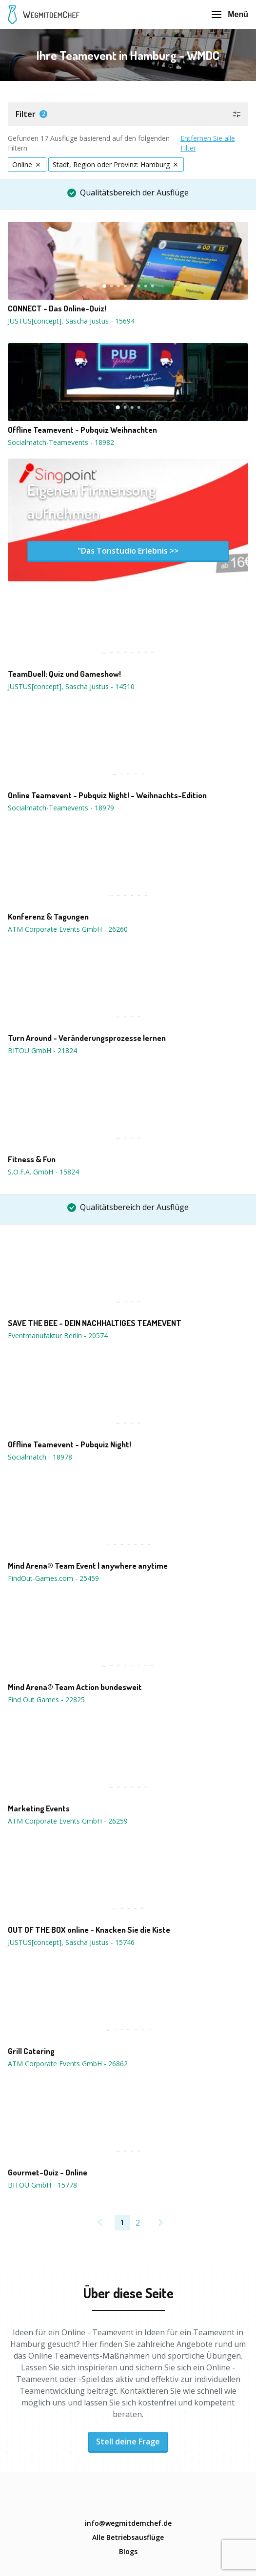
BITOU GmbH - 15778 (42, 2185)
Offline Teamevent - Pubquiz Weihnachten (82, 430)
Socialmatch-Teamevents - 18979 (61, 807)
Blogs (128, 2551)
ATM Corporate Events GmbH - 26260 (68, 929)
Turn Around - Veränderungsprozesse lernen (87, 1038)
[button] (128, 114)
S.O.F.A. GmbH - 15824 (43, 1171)
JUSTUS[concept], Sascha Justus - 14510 (71, 686)
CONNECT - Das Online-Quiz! (57, 308)
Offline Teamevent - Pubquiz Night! (69, 1444)
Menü (230, 14)
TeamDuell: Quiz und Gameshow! (64, 674)
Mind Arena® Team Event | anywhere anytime (88, 1566)
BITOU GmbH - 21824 (42, 1050)
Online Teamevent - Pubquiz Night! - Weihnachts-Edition (107, 795)
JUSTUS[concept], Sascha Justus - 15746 (71, 1942)
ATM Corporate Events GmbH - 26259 (68, 1821)
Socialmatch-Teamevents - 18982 (61, 442)
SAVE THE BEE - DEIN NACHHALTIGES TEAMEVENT (94, 1323)
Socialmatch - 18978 (40, 1456)
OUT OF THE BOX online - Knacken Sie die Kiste (89, 1930)
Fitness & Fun (32, 1159)
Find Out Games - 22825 (46, 1699)
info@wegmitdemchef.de (128, 2523)
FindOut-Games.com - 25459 (53, 1578)
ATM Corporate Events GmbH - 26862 (68, 2063)
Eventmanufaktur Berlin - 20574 (58, 1335)
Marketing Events (39, 1808)
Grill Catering (31, 2051)
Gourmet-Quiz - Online (47, 2172)
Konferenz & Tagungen (48, 917)
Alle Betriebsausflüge (128, 2537)
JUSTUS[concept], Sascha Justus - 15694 (71, 321)
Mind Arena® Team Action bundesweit (75, 1687)
